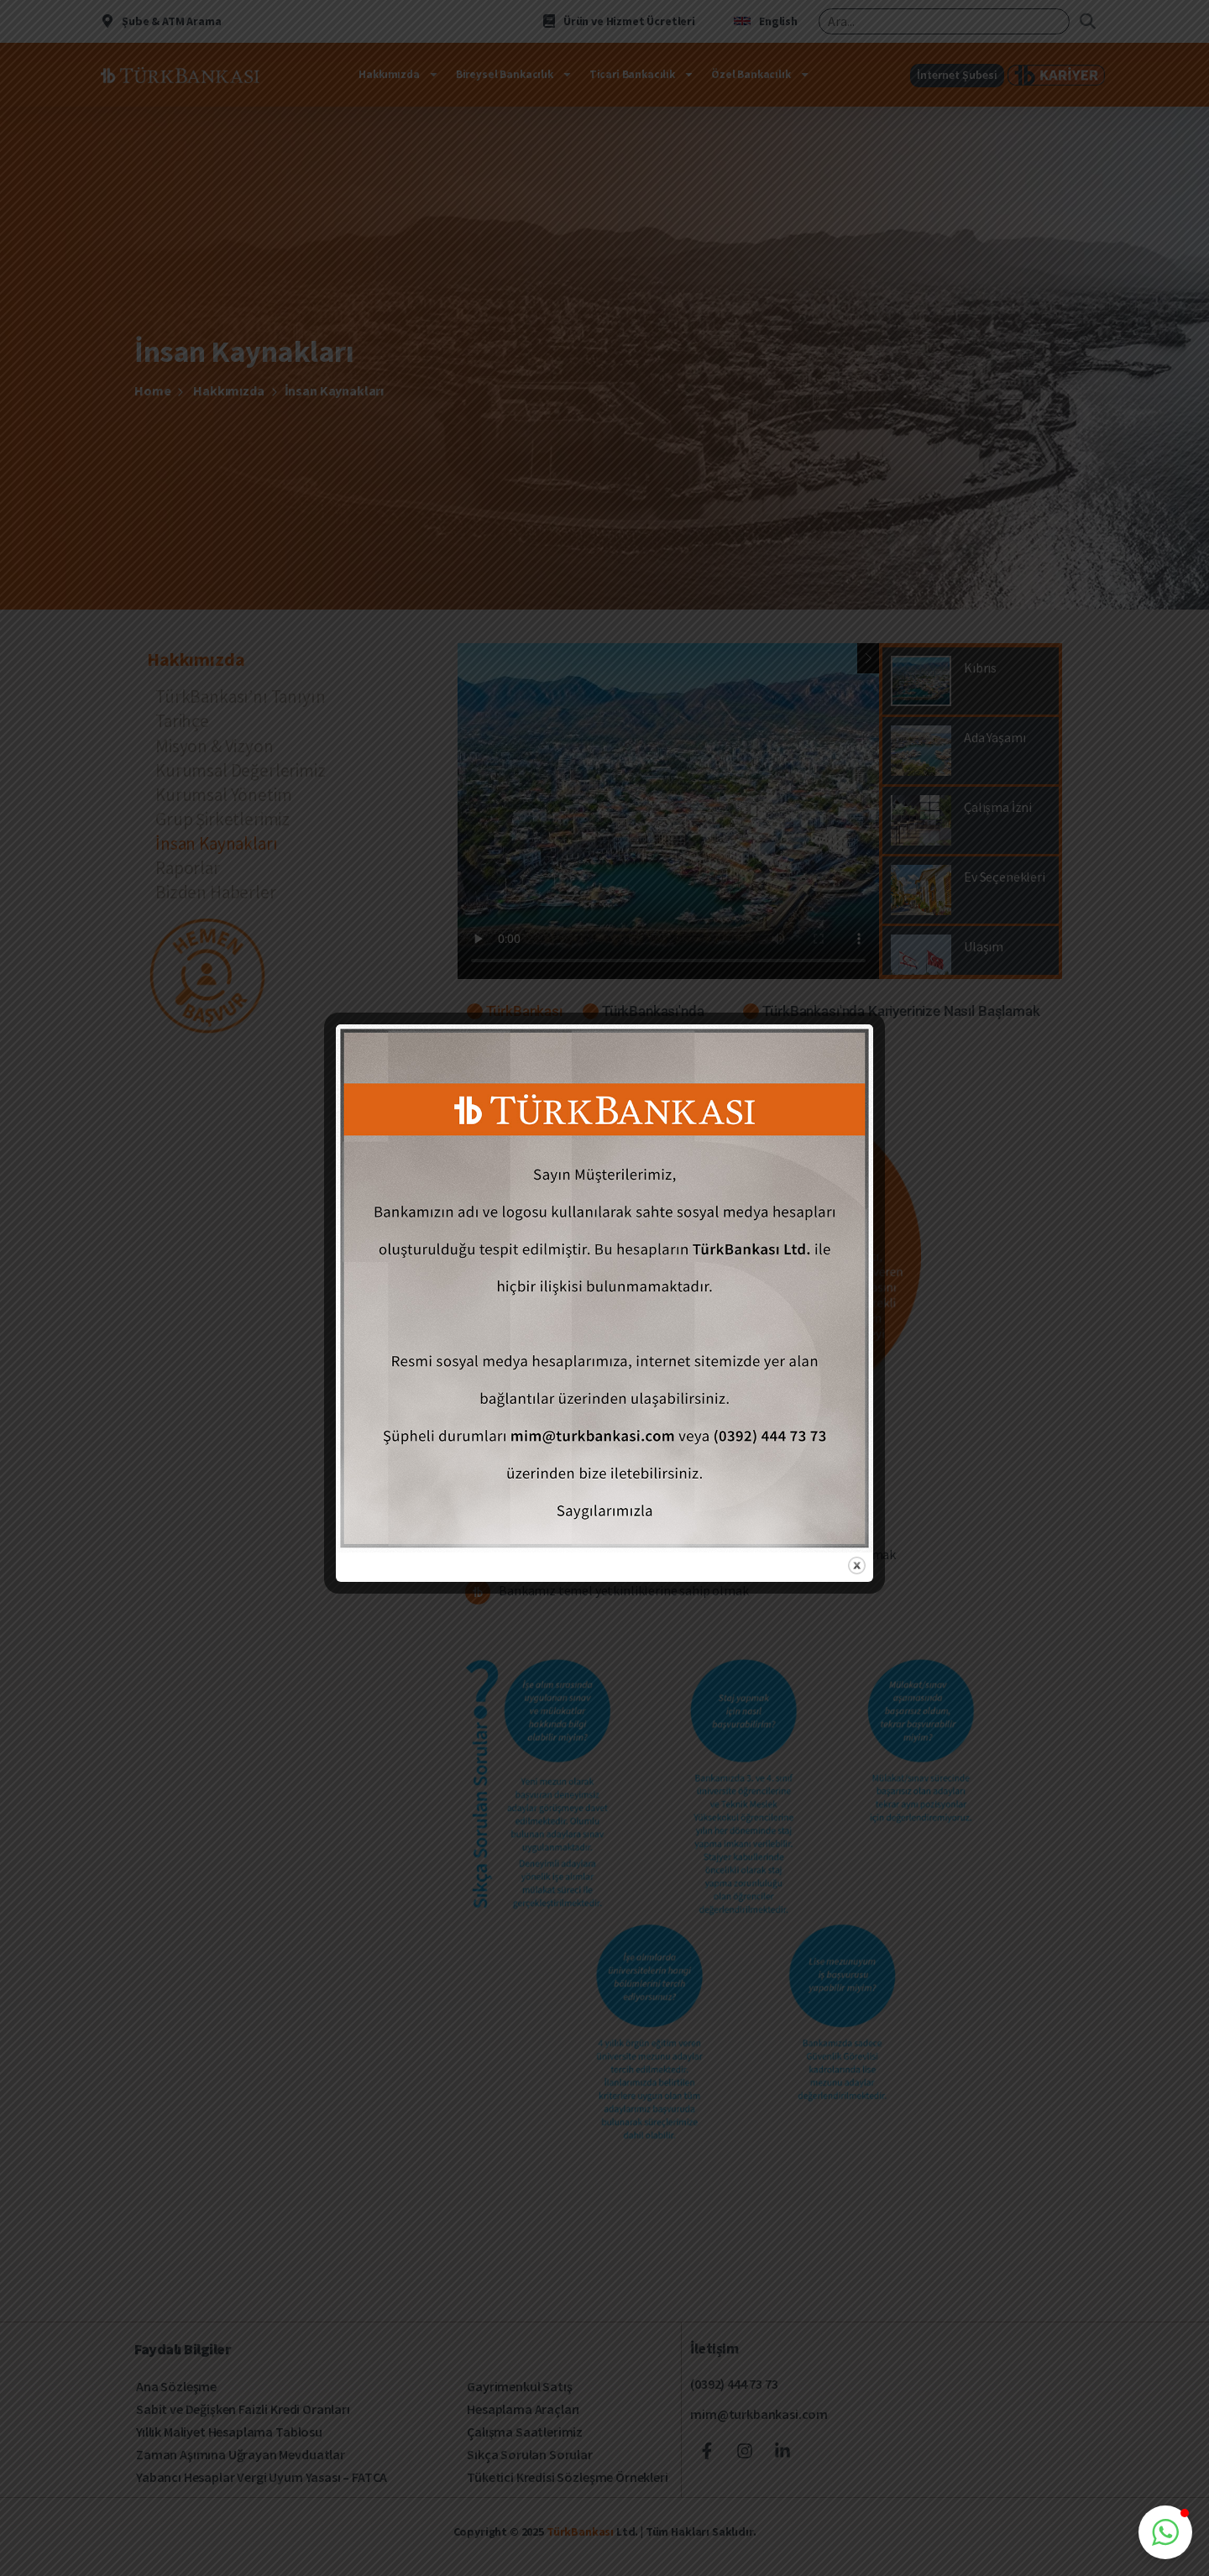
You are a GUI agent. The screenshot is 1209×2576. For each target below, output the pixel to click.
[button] (1165, 2532)
